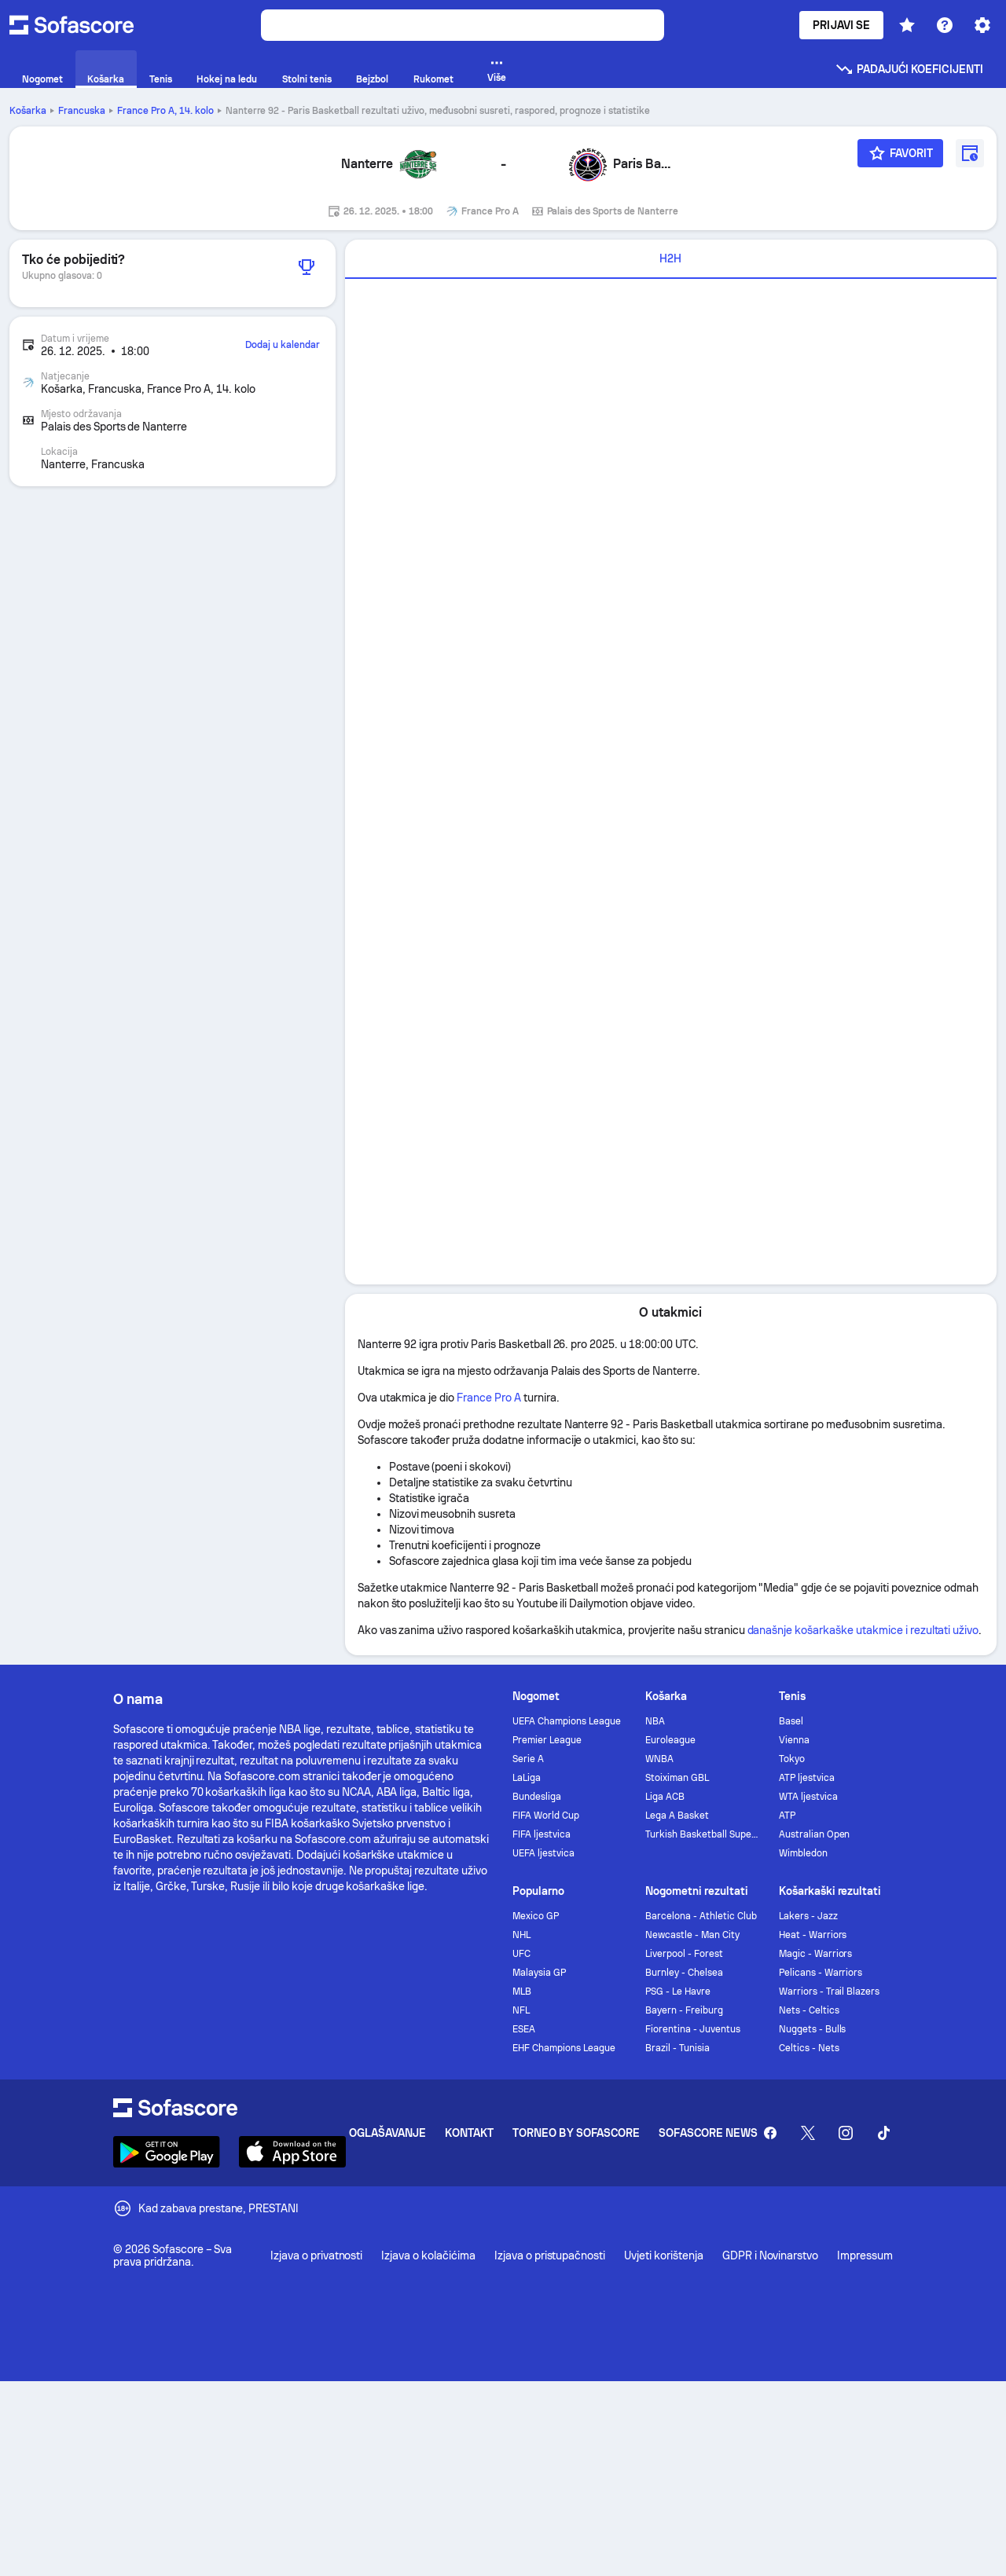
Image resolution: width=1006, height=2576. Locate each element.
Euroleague (670, 1740)
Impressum (865, 2255)
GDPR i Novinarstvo (770, 2255)
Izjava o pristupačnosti (549, 2255)
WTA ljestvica (808, 1796)
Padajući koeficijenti (909, 69)
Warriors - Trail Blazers (829, 1991)
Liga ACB (665, 1796)
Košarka (27, 110)
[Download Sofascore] (166, 2151)
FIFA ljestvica (541, 1834)
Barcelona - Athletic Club (700, 1916)
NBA (655, 1721)
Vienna (794, 1740)
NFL (521, 2010)
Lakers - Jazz (808, 1916)
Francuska (81, 110)
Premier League (547, 1740)
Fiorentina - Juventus (692, 2029)
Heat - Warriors (813, 1934)
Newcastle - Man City (692, 1934)
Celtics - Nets (809, 2048)
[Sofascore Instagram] (845, 2132)
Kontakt (469, 2133)
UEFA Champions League (566, 1721)
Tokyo (792, 1758)
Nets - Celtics (809, 2010)
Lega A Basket (677, 1815)
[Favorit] (900, 153)
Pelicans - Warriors (821, 1972)
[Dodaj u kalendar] (970, 153)
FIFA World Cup (545, 1815)
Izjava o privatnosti (316, 2255)
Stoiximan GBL (677, 1777)
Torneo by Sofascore (576, 2133)
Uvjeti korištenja (663, 2255)
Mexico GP (535, 1916)
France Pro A (165, 110)
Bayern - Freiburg (684, 2010)
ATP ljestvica (807, 1777)
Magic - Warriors (816, 1953)
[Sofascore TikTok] (883, 2132)
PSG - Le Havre (677, 1991)
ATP (787, 1815)
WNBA (659, 1758)
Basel (791, 1721)
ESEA (523, 2029)
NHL (521, 1934)
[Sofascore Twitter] (808, 2132)
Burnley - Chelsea (684, 1972)
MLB (521, 1991)
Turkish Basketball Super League (702, 1834)
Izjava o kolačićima (428, 2255)
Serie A (528, 1758)
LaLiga (526, 1777)
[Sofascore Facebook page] (770, 2132)
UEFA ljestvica (543, 1853)
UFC (521, 1953)
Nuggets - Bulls (812, 2029)
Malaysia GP (539, 1972)
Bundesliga (536, 1796)
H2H (670, 258)
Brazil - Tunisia (677, 2048)
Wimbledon (803, 1853)
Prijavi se (841, 25)
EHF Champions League (563, 2048)
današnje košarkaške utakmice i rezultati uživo (863, 1630)
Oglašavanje (388, 2133)
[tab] (671, 259)
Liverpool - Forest (684, 1953)
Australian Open (814, 1834)
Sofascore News (708, 2133)
